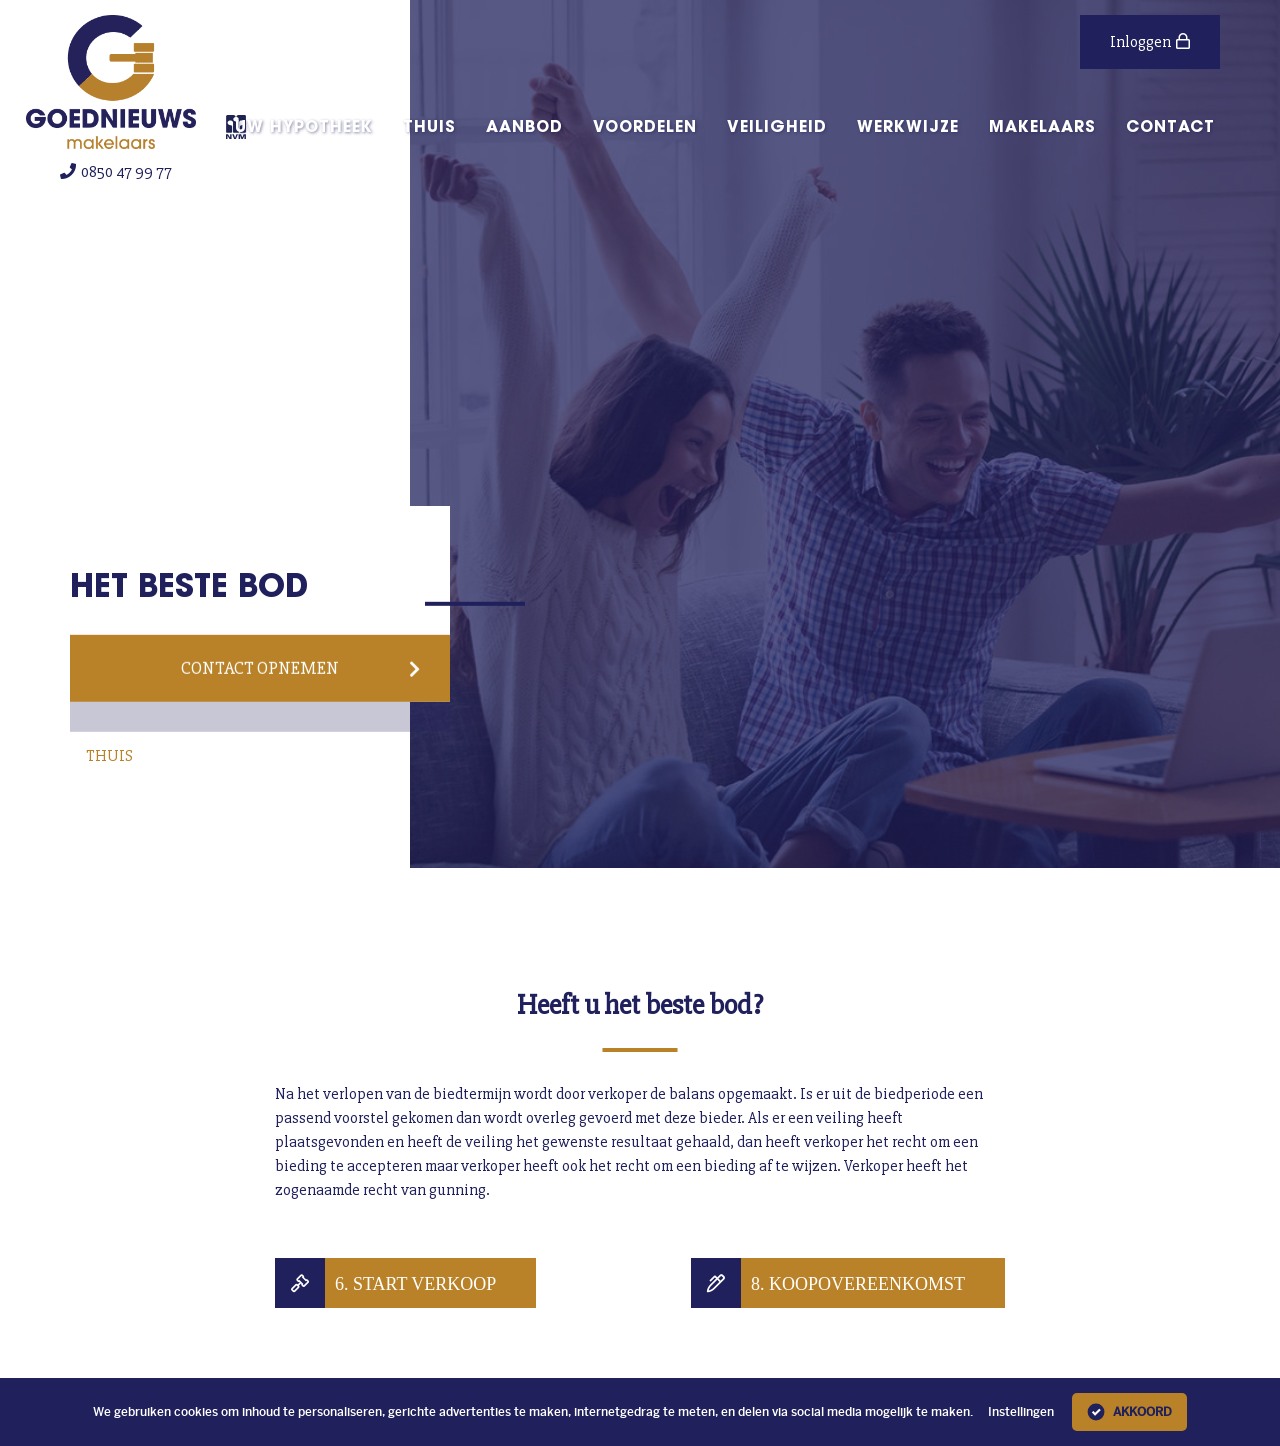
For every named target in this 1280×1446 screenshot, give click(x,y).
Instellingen (1021, 1412)
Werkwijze (908, 126)
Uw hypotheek (304, 126)
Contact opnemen (300, 668)
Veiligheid (777, 126)
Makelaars (1042, 126)
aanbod (524, 126)
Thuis (429, 126)
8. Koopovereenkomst (858, 1283)
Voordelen (645, 126)
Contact (1170, 126)
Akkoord (1129, 1412)
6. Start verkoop (415, 1283)
